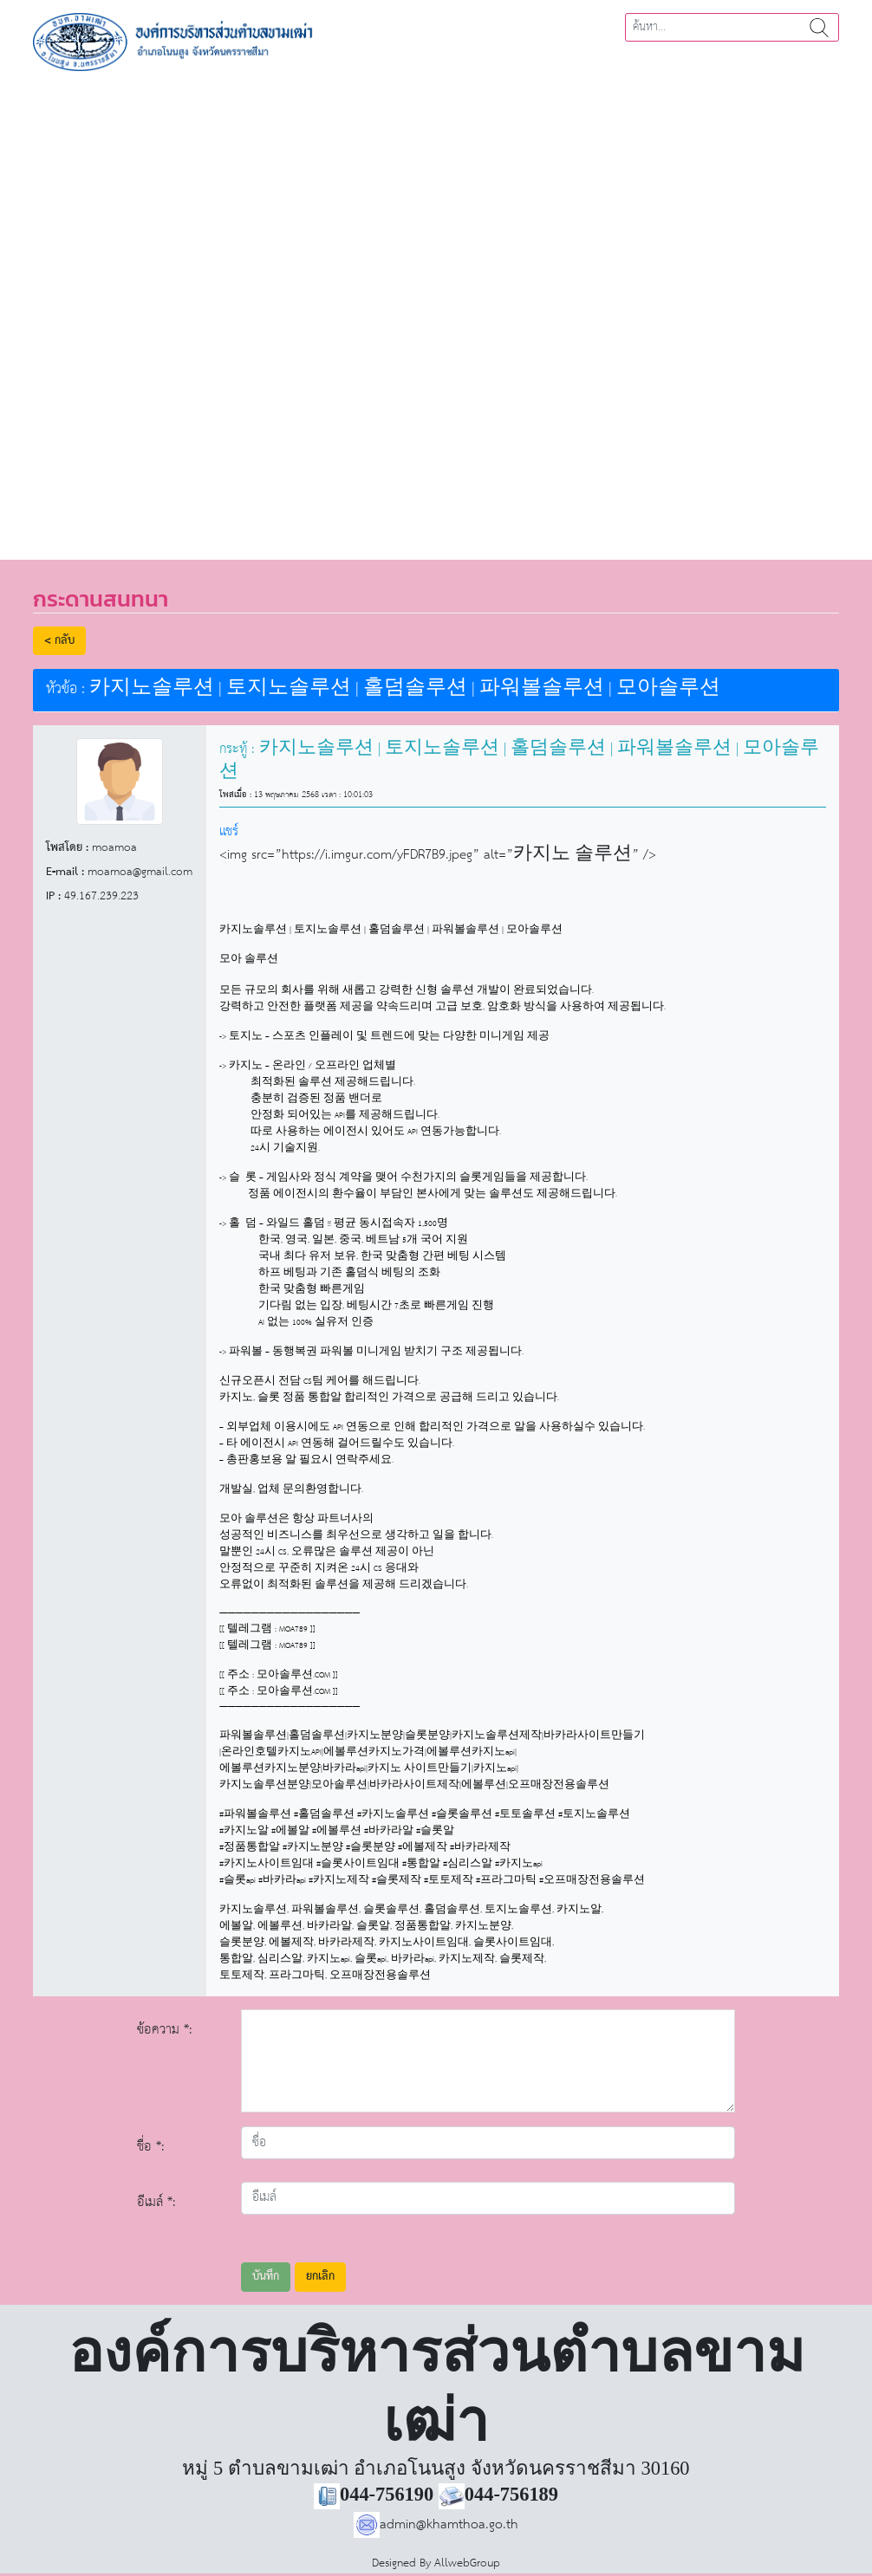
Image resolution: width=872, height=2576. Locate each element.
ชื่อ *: (151, 2146)
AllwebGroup (467, 2563)
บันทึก (265, 2276)
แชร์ (228, 831)
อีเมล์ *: (156, 2202)
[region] (436, 309)
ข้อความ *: (164, 2029)
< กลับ (59, 641)
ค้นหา (819, 27)
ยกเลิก (320, 2276)
